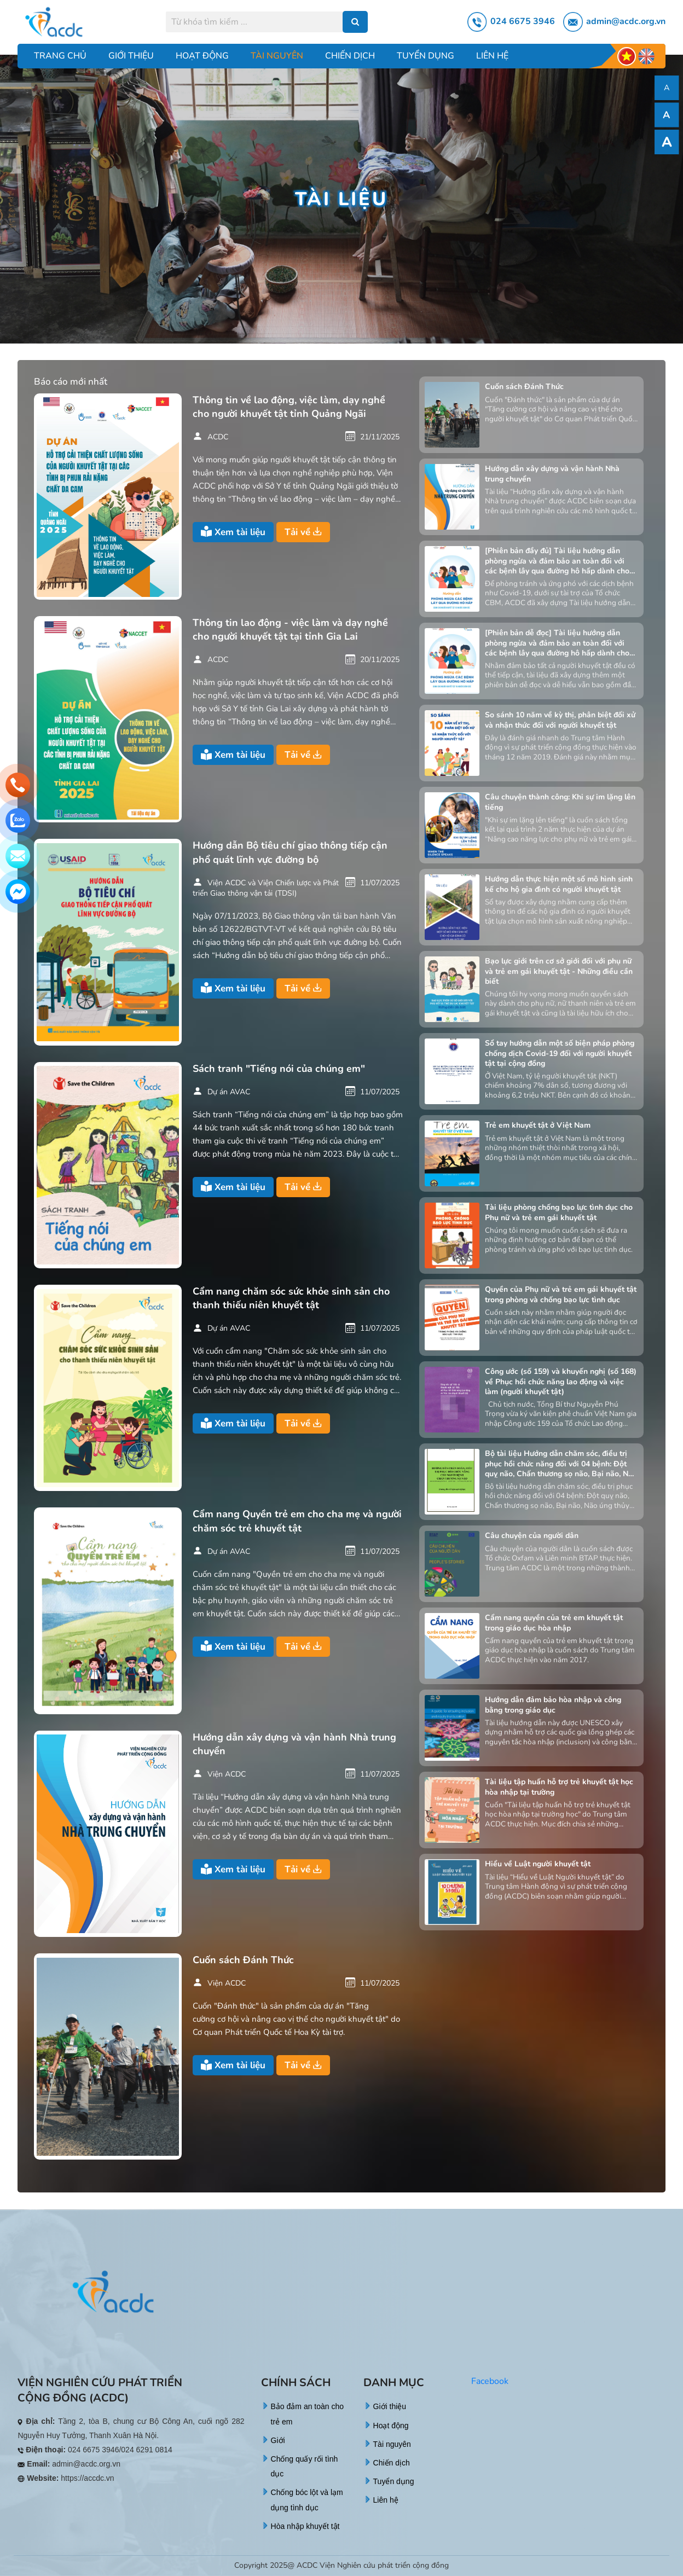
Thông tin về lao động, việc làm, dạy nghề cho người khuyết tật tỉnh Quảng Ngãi (289, 406)
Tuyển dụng (425, 56)
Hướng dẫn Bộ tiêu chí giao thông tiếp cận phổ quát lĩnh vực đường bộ (290, 852)
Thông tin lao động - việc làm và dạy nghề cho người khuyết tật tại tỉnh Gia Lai (290, 629)
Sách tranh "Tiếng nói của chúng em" (279, 1068)
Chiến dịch (350, 56)
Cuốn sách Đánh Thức (243, 1959)
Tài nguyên (277, 56)
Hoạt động (202, 56)
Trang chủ (60, 56)
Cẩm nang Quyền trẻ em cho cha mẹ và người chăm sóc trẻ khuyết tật (297, 1520)
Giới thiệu (131, 56)
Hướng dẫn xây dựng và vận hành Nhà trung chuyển (294, 1744)
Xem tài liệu (233, 532)
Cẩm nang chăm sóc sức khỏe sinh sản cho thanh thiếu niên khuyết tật (291, 1298)
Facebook (489, 2381)
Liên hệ (492, 56)
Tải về (303, 532)
